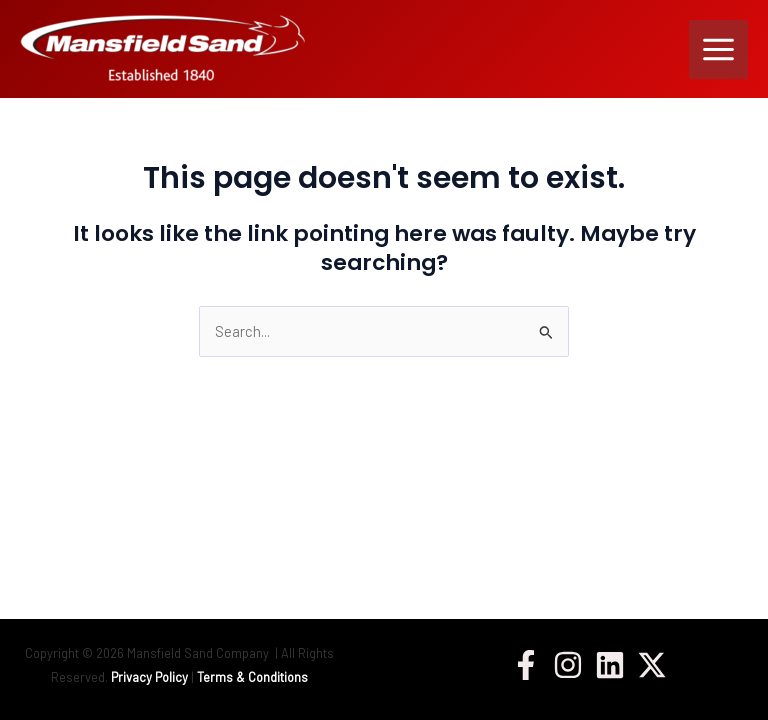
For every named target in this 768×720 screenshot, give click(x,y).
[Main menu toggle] (718, 49)
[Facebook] (526, 665)
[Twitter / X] (652, 665)
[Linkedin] (610, 665)
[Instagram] (568, 665)
